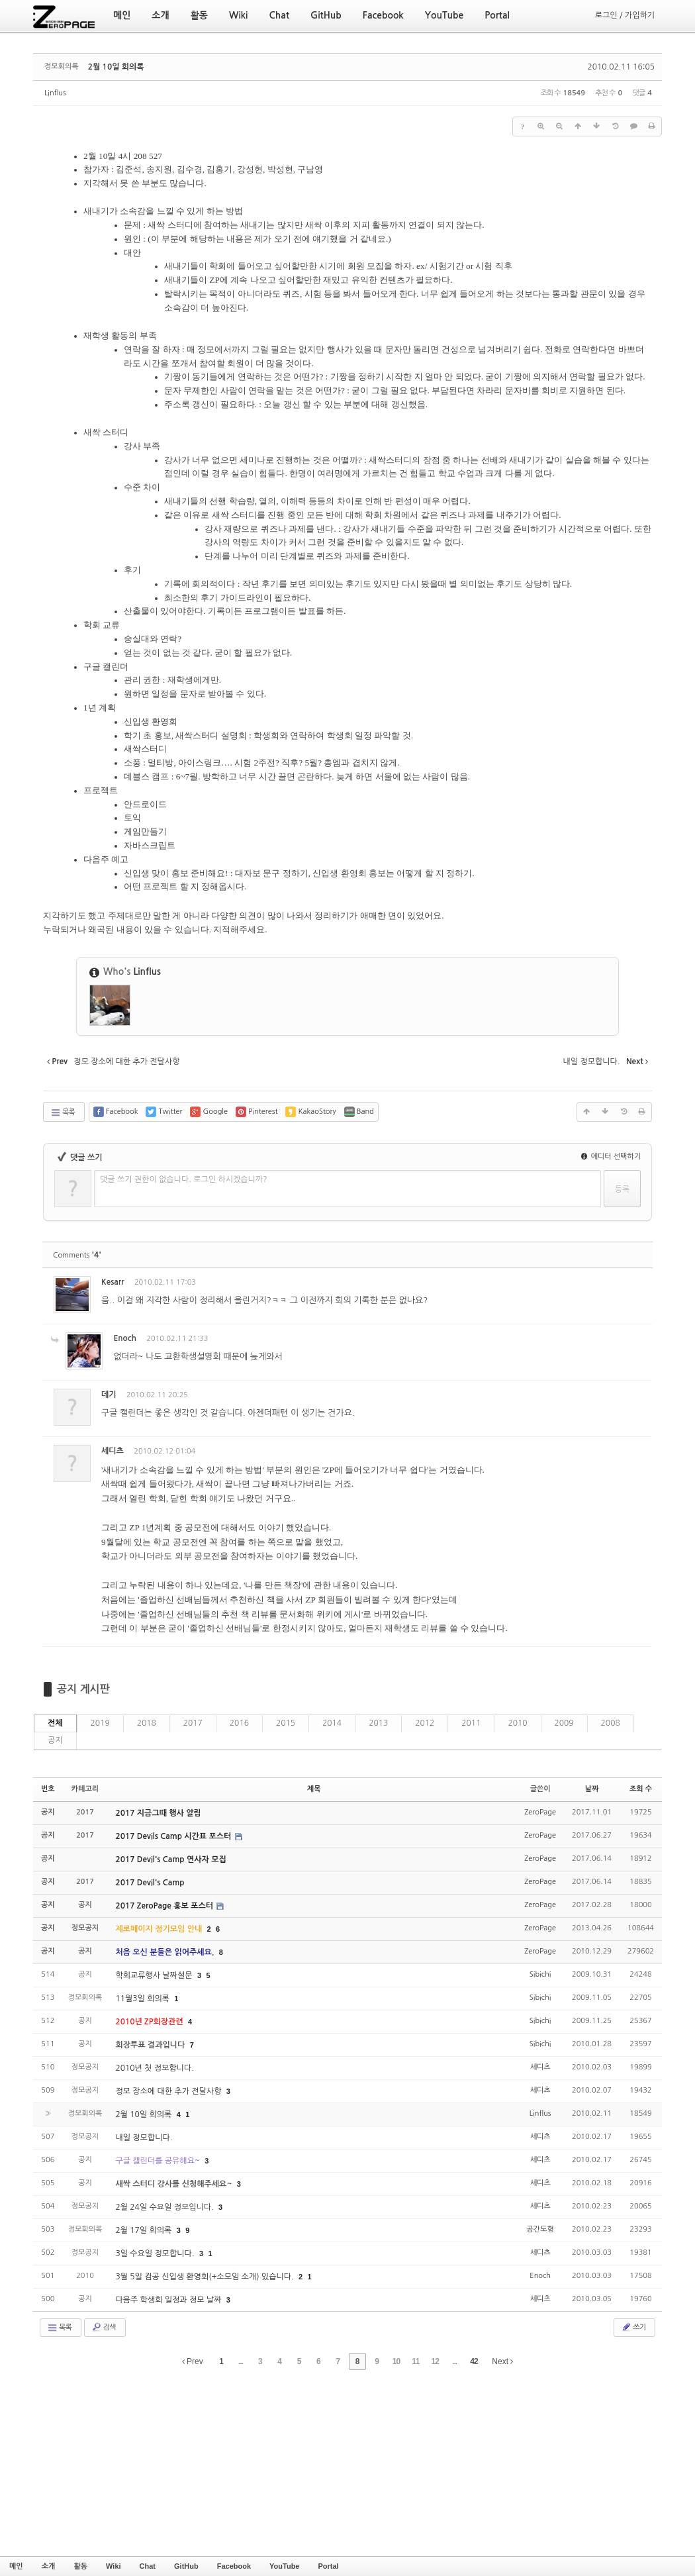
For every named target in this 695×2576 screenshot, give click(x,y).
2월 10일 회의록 (116, 67)
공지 (55, 1740)
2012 (424, 1723)
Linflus (55, 93)
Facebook (234, 2566)
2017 (193, 1723)
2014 (332, 1723)
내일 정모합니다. (143, 2138)
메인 (16, 2566)
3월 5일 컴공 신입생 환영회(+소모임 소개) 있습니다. (205, 2277)
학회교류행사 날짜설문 (155, 1975)
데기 (108, 1395)
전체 (55, 1723)
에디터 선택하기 (611, 1156)
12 (435, 2361)
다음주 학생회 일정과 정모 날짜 (169, 2300)
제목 (314, 1789)
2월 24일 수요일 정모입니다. (165, 2207)
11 (415, 2361)
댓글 (632, 1284)
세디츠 (112, 1451)
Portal (328, 2566)
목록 (62, 1112)
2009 (564, 1723)
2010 (517, 1723)
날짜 (592, 1789)
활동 (80, 2566)
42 (473, 2361)
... (240, 2361)
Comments (77, 1255)
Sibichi (540, 1974)
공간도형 (539, 2229)
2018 (146, 1723)
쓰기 (633, 2327)
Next (502, 2361)
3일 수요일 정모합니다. (156, 2253)
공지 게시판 (83, 1689)
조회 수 (640, 1789)
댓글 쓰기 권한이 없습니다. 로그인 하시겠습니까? (183, 1179)
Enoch (124, 1338)
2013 (378, 1723)
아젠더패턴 (268, 1413)
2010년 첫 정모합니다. (154, 2068)
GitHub (186, 2566)
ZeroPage (540, 1812)
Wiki (113, 2566)
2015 (285, 1723)
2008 (610, 1723)
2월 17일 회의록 (144, 2230)
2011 (471, 1723)
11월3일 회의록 (143, 1999)
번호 (48, 1789)
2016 (239, 1723)
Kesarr (112, 1282)
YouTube (284, 2566)
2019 (100, 1723)
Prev (192, 2361)
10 (396, 2361)
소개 (49, 2566)
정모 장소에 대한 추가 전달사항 (169, 2091)
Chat (148, 2566)
